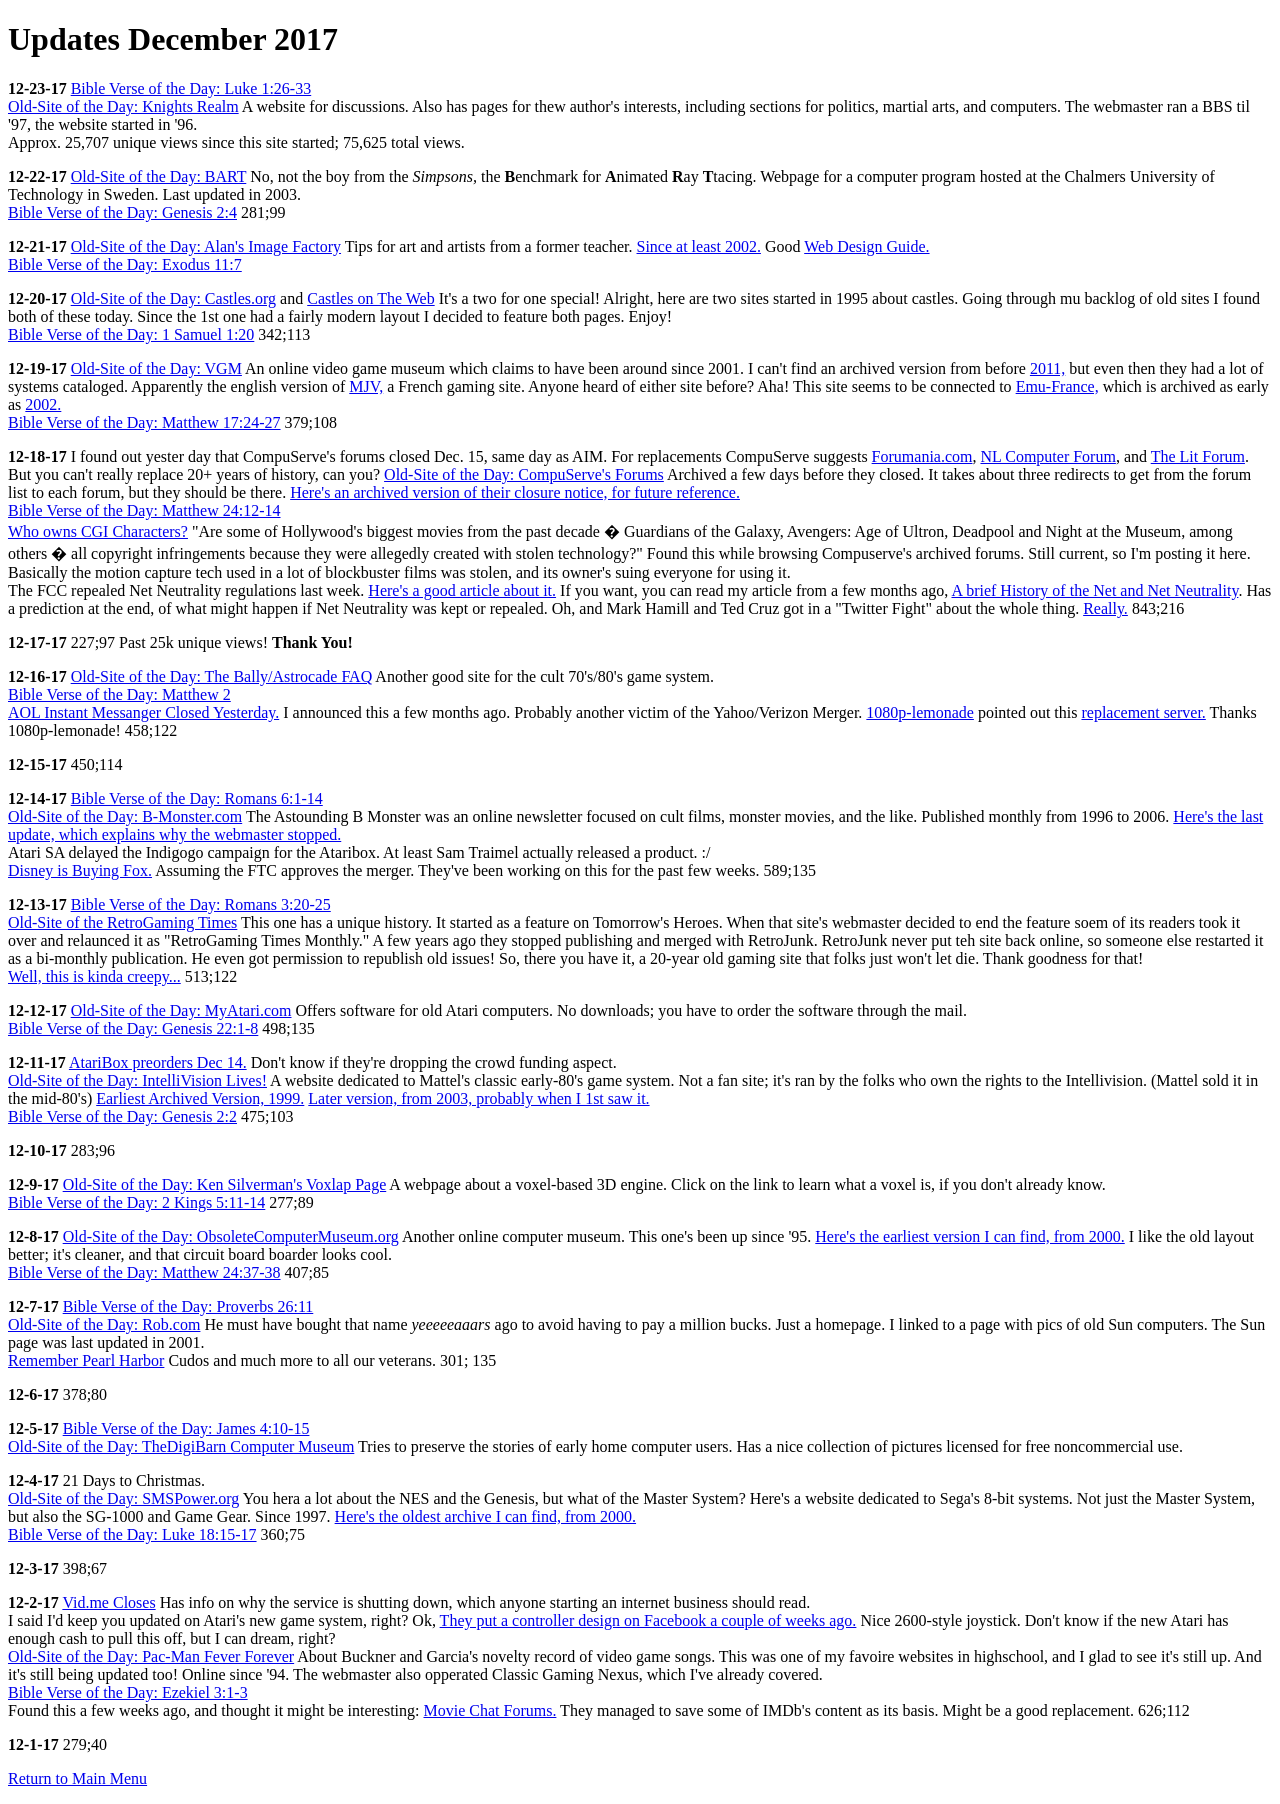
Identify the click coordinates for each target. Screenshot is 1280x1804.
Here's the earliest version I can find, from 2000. (969, 1236)
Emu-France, (1057, 386)
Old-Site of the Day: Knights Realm (123, 106)
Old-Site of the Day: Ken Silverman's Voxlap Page (225, 1184)
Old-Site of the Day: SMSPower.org (123, 1498)
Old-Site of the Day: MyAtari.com (181, 1010)
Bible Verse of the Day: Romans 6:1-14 (197, 798)
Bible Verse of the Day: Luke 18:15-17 (132, 1534)
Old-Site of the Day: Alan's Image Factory (206, 246)
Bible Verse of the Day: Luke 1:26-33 (191, 88)
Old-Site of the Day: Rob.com (104, 1324)
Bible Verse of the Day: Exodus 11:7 (125, 264)
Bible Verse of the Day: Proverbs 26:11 (188, 1306)
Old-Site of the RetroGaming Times (122, 922)
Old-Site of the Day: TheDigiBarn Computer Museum (181, 1446)
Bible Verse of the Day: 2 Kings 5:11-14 (136, 1202)
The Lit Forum (1198, 456)
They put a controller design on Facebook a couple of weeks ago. (648, 1620)
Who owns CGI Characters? (98, 531)
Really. (1105, 608)
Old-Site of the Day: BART (159, 176)
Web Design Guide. (866, 246)
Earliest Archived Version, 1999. (200, 1098)
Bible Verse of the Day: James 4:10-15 (186, 1428)
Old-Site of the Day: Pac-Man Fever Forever (151, 1656)
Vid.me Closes (108, 1602)
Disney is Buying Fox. (80, 870)
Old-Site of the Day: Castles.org (173, 298)
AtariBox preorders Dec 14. (158, 1062)
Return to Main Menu (77, 1778)
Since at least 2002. (699, 246)
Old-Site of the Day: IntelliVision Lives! (137, 1080)
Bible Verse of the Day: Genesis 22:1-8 (133, 1028)
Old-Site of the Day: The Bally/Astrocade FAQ (222, 676)
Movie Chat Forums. (490, 1710)
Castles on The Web (370, 298)
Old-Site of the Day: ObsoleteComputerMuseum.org (231, 1236)
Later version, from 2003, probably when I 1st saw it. (478, 1098)
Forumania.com (922, 456)
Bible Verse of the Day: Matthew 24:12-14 (144, 510)
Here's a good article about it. (462, 590)
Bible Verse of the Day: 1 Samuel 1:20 (131, 334)
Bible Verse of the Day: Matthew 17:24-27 (144, 422)
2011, (1047, 368)
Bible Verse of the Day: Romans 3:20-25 (201, 904)
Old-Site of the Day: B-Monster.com (125, 816)
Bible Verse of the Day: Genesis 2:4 (122, 212)
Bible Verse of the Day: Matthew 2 (119, 694)
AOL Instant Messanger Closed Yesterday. (143, 712)
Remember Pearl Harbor (86, 1360)
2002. (43, 404)
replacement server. (1143, 712)
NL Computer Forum (1047, 456)
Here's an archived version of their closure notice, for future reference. (515, 492)
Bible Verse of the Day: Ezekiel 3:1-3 (128, 1692)
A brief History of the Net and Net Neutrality (1094, 590)
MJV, (366, 386)
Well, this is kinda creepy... (94, 976)
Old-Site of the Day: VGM (156, 368)
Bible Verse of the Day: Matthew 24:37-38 (144, 1272)
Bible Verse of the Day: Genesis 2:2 (122, 1116)
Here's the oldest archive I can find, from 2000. (485, 1516)
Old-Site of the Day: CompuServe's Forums (524, 474)
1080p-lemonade (920, 712)
